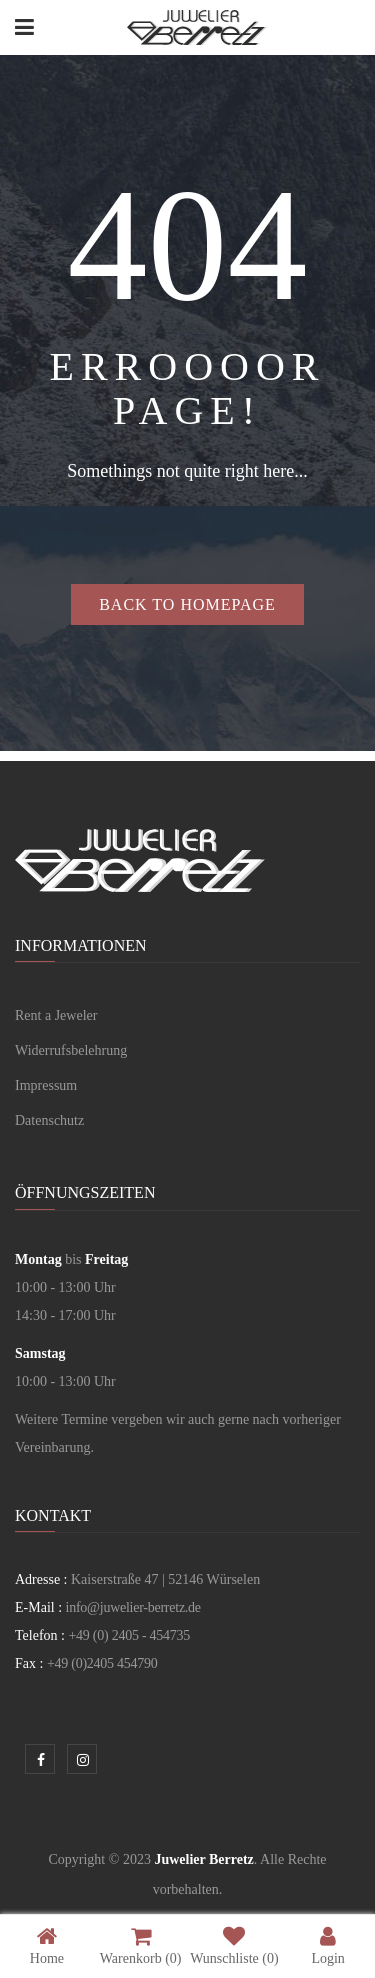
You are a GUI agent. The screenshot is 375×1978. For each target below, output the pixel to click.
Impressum (46, 1085)
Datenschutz (49, 1120)
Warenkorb (141, 1945)
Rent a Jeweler (56, 1015)
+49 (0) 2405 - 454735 (129, 1635)
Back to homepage (187, 604)
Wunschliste (234, 1945)
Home (47, 1945)
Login (327, 1945)
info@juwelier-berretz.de (133, 1607)
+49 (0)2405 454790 (102, 1663)
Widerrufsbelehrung (71, 1050)
